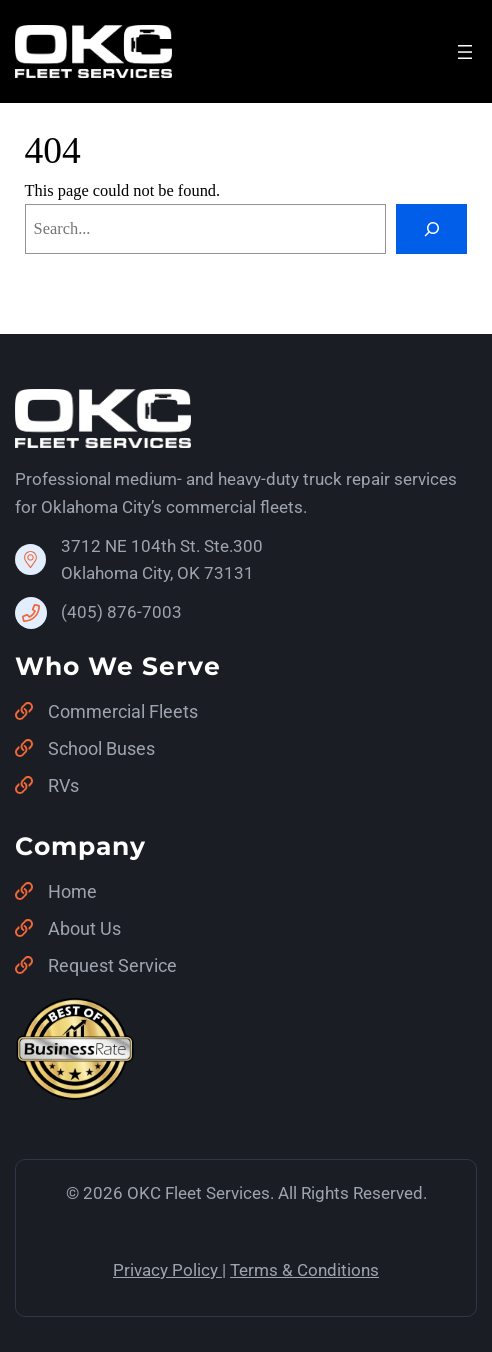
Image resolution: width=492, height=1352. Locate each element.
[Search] (432, 229)
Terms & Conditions (304, 1270)
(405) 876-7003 (121, 612)
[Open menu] (465, 52)
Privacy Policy (165, 1270)
